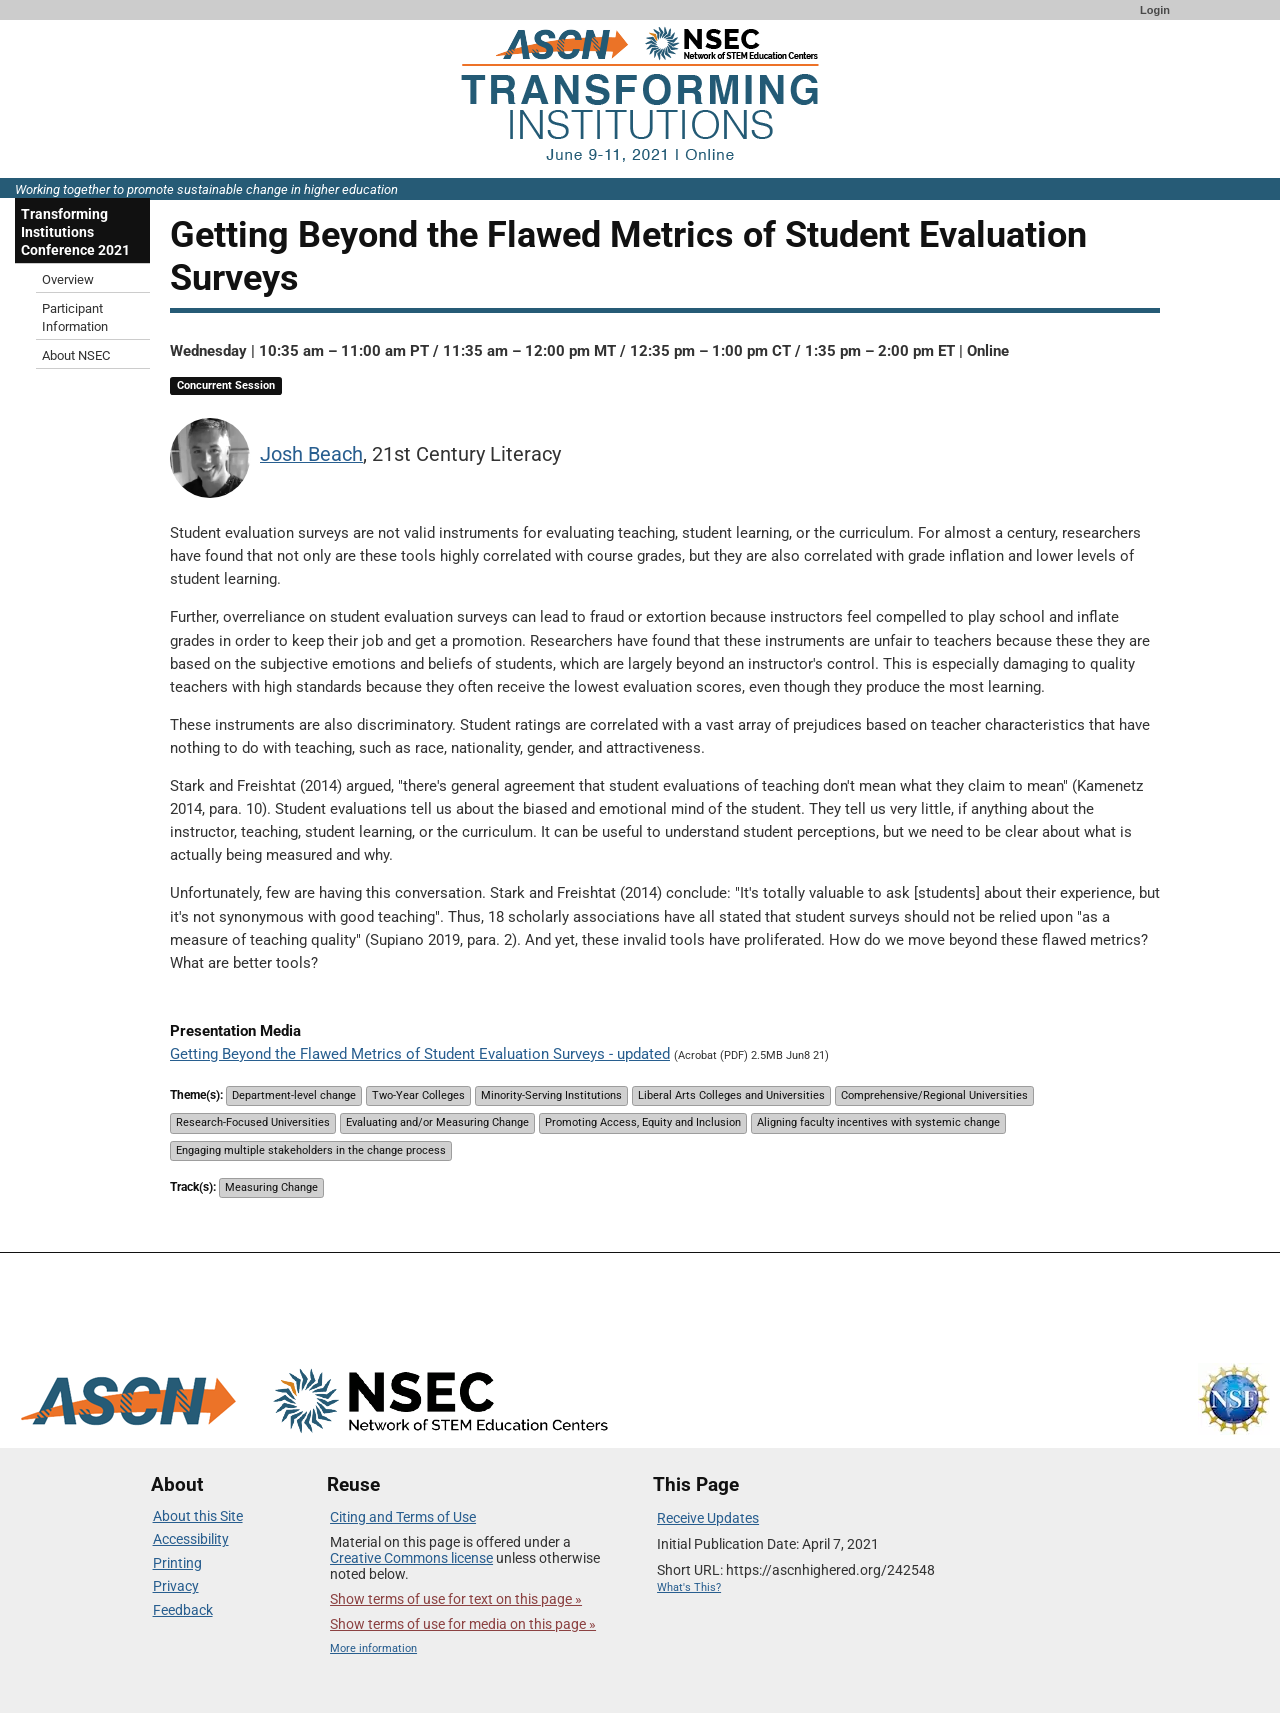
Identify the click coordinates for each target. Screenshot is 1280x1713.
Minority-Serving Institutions (551, 1095)
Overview (68, 279)
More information (373, 1648)
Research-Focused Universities (253, 1122)
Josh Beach (311, 454)
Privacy (176, 1586)
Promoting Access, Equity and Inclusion (643, 1122)
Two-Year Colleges (418, 1095)
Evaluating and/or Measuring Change (437, 1122)
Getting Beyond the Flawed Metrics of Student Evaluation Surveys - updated (420, 1054)
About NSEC (76, 355)
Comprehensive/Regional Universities (934, 1095)
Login (1155, 10)
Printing (177, 1563)
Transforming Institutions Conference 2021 (75, 232)
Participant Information (75, 317)
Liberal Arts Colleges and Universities (731, 1095)
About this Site (198, 1516)
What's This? (689, 1587)
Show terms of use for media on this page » (463, 1624)
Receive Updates (708, 1518)
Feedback (183, 1610)
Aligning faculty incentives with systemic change (878, 1122)
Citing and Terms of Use (403, 1517)
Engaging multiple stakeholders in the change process (311, 1150)
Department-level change (294, 1095)
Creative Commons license (411, 1558)
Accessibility (191, 1539)
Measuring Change (271, 1187)
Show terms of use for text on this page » (456, 1599)
